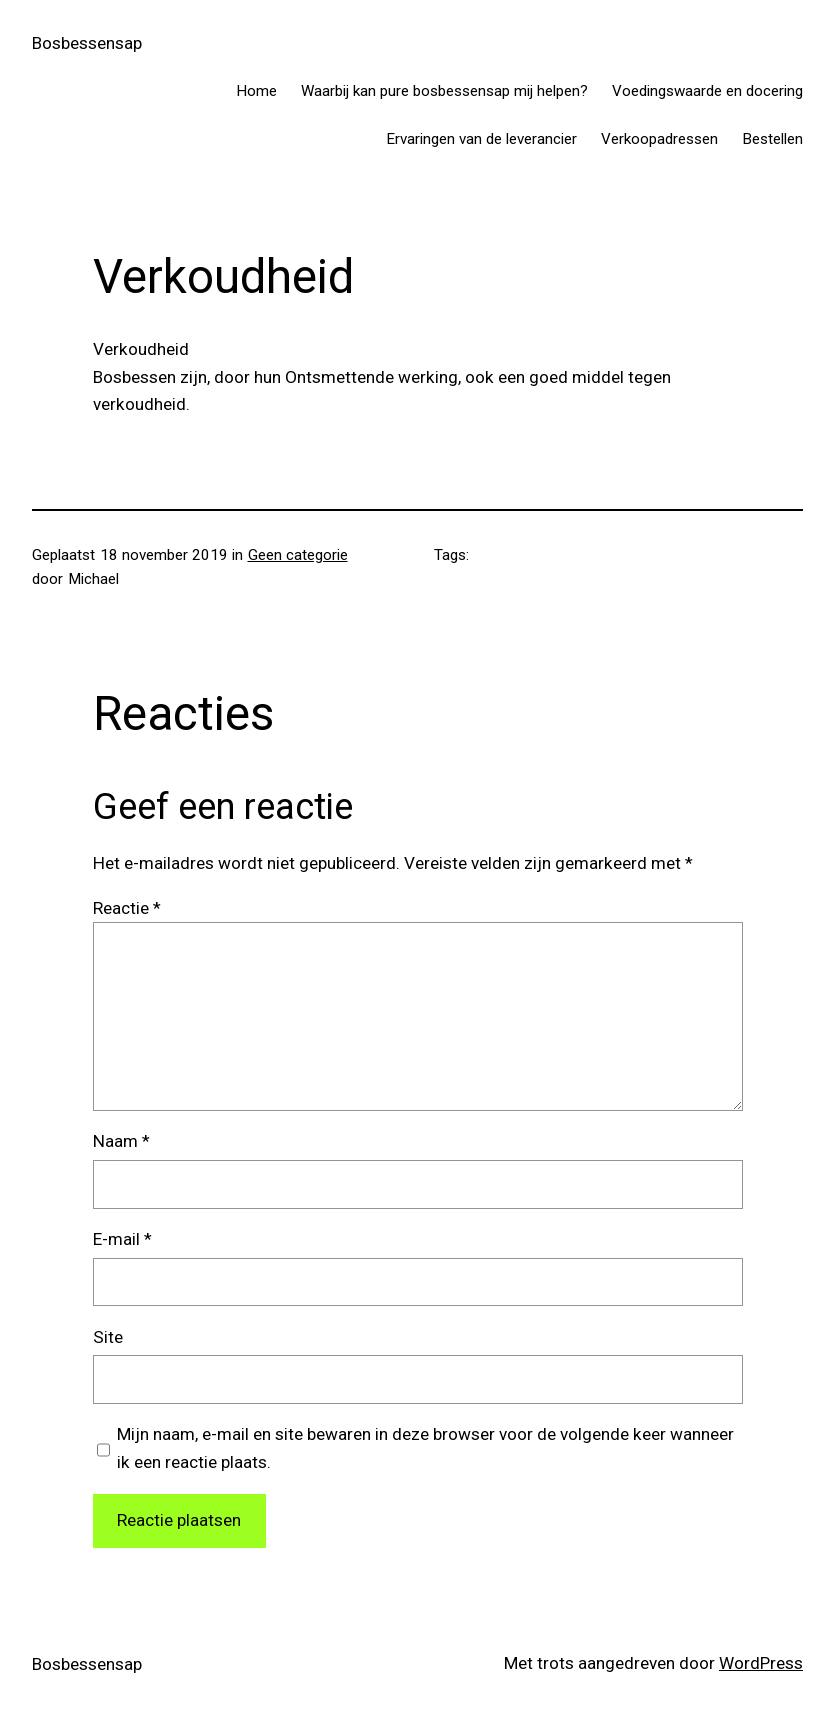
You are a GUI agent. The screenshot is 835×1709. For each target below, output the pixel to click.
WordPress (761, 1663)
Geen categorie (298, 555)
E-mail (122, 1239)
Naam (121, 1141)
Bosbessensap (87, 43)
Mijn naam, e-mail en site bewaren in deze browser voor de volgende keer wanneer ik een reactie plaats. (425, 1447)
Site (108, 1337)
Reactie (127, 908)
